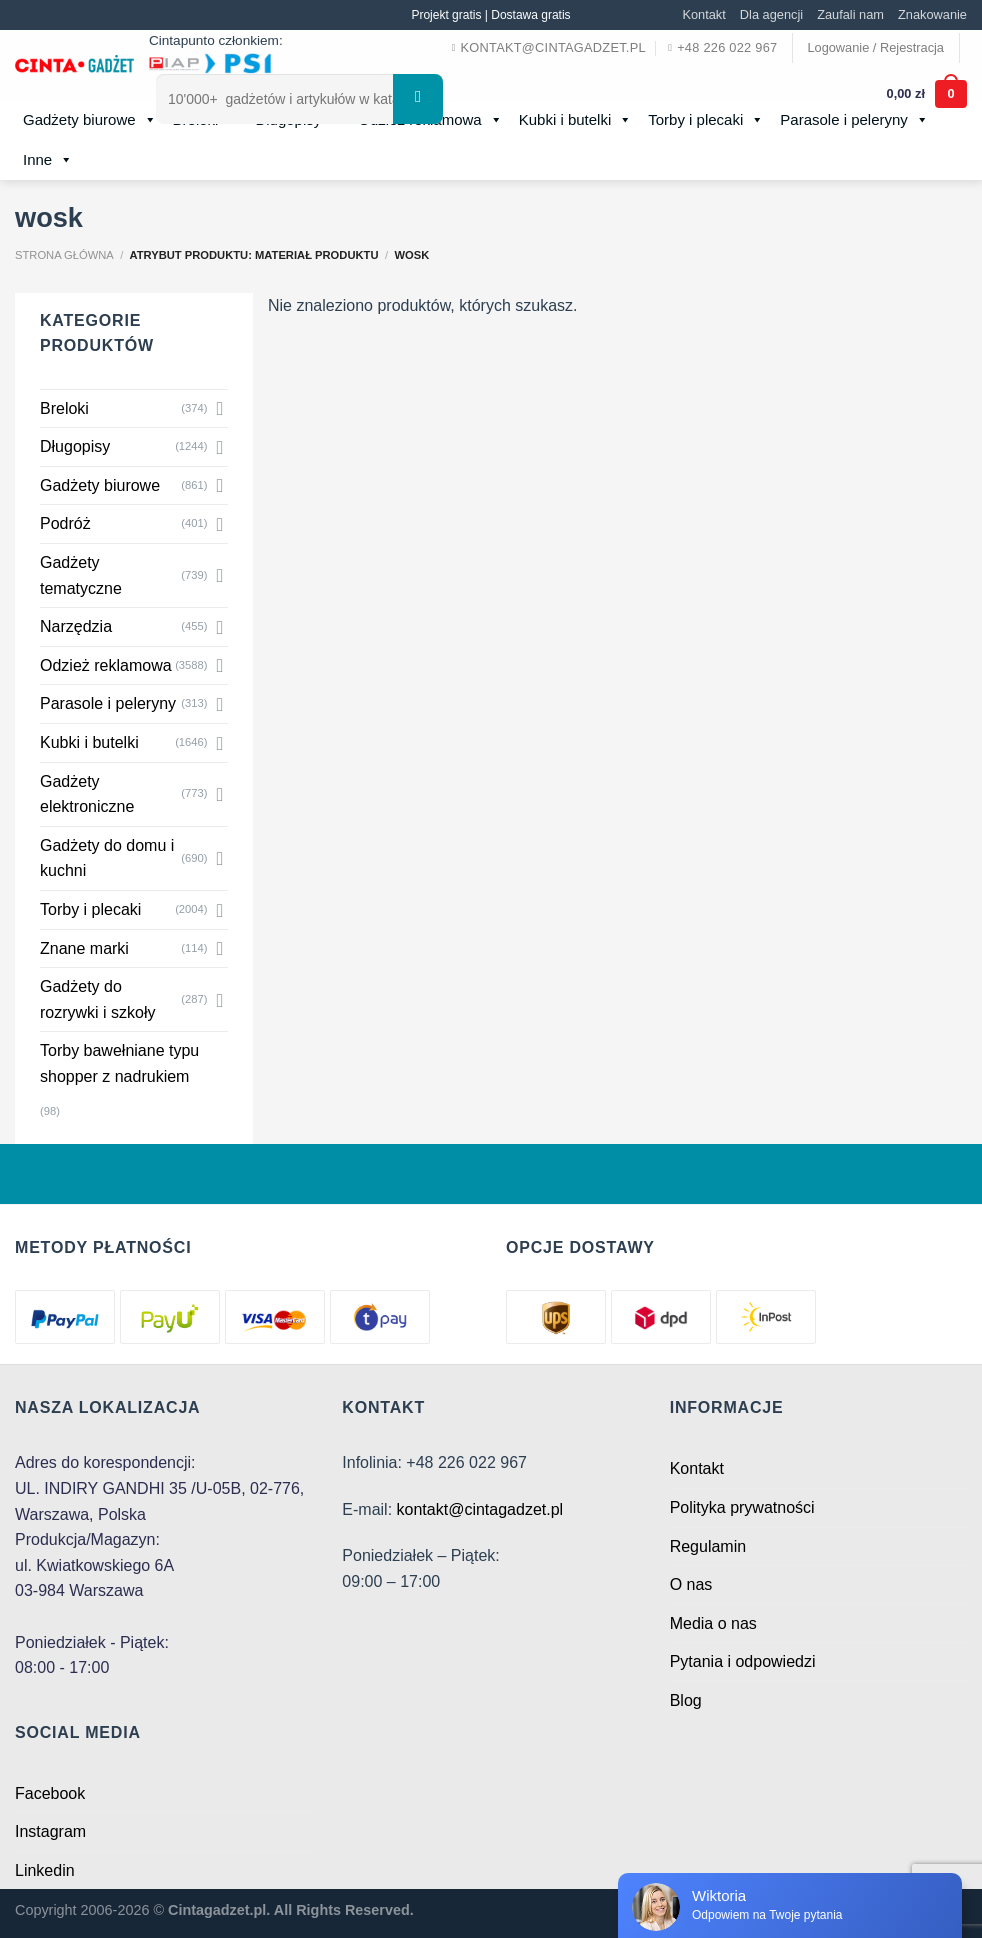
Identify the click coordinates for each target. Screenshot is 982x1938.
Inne (48, 160)
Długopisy (75, 446)
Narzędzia (76, 626)
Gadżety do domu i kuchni (107, 858)
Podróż (65, 523)
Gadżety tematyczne (81, 575)
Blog (686, 1700)
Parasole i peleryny (108, 703)
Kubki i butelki (89, 742)
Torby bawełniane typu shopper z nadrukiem (119, 1063)
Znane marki (84, 948)
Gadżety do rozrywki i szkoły (98, 999)
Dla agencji (771, 14)
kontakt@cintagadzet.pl (480, 1509)
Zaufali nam (850, 14)
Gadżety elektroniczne (87, 794)
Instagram (50, 1831)
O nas (691, 1584)
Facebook (50, 1793)
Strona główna (64, 255)
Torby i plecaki (90, 909)
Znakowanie (932, 14)
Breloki (64, 408)
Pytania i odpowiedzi (743, 1661)
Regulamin (708, 1546)
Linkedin (45, 1870)
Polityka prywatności (742, 1507)
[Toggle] (220, 408)
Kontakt (703, 14)
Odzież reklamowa (106, 665)
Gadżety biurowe (90, 120)
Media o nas (713, 1623)
